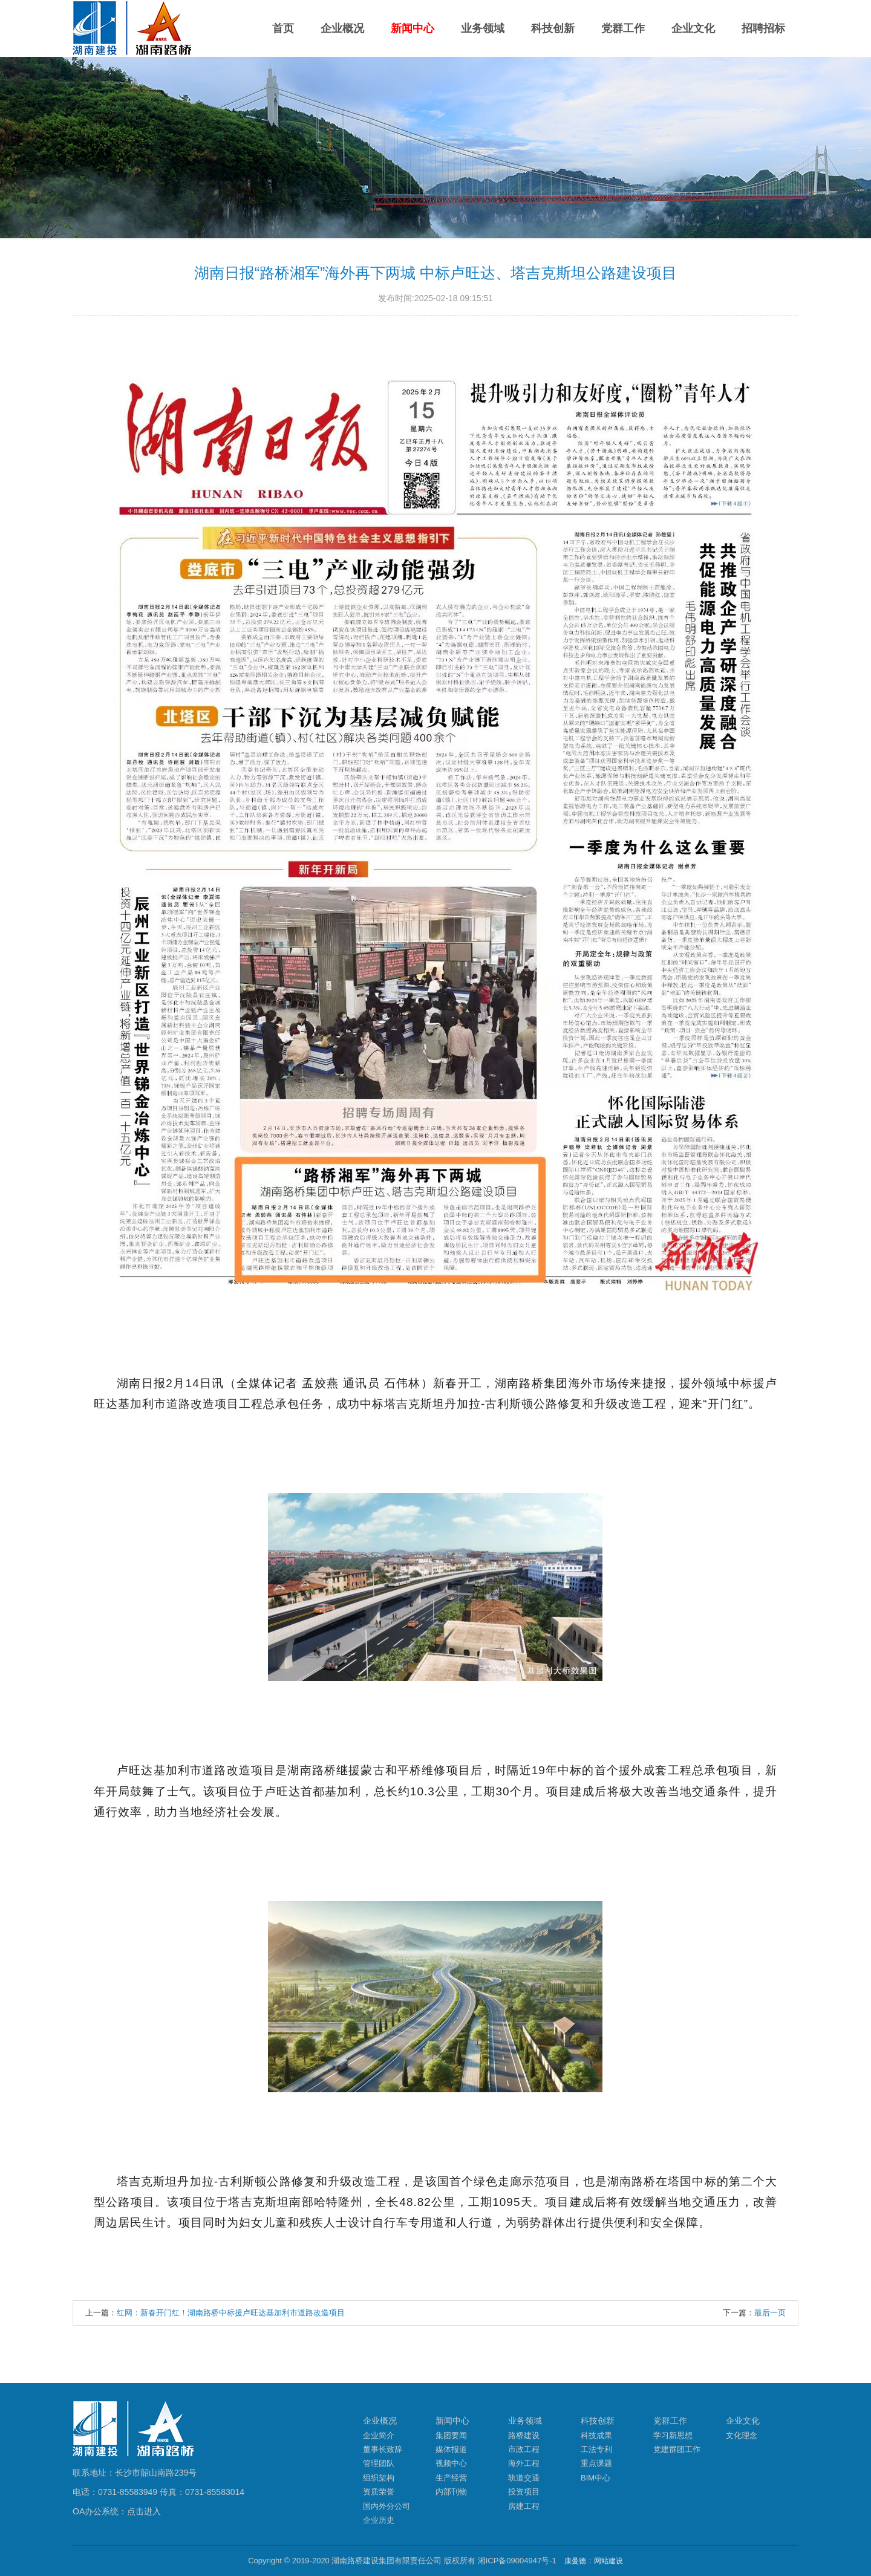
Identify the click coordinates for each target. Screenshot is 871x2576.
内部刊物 (451, 2491)
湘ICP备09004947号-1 (517, 2560)
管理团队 (378, 2463)
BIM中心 (595, 2477)
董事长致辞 (382, 2449)
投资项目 (524, 2491)
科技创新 (553, 28)
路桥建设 (524, 2435)
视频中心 (451, 2463)
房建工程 (524, 2506)
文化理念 (741, 2435)
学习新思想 (673, 2435)
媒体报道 (451, 2449)
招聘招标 (763, 28)
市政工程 (524, 2449)
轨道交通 (524, 2477)
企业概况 (342, 28)
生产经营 (451, 2477)
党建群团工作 (676, 2449)
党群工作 (623, 28)
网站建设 (608, 2561)
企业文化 (693, 28)
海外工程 (524, 2463)
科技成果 (596, 2435)
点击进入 (144, 2511)
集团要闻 (451, 2435)
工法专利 (596, 2449)
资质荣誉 (378, 2491)
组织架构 (378, 2477)
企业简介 (378, 2435)
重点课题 (596, 2463)
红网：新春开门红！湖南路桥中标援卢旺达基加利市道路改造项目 (231, 2312)
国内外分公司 (386, 2506)
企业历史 (378, 2520)
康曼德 (575, 2561)
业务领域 (482, 28)
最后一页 (770, 2312)
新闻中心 (412, 28)
